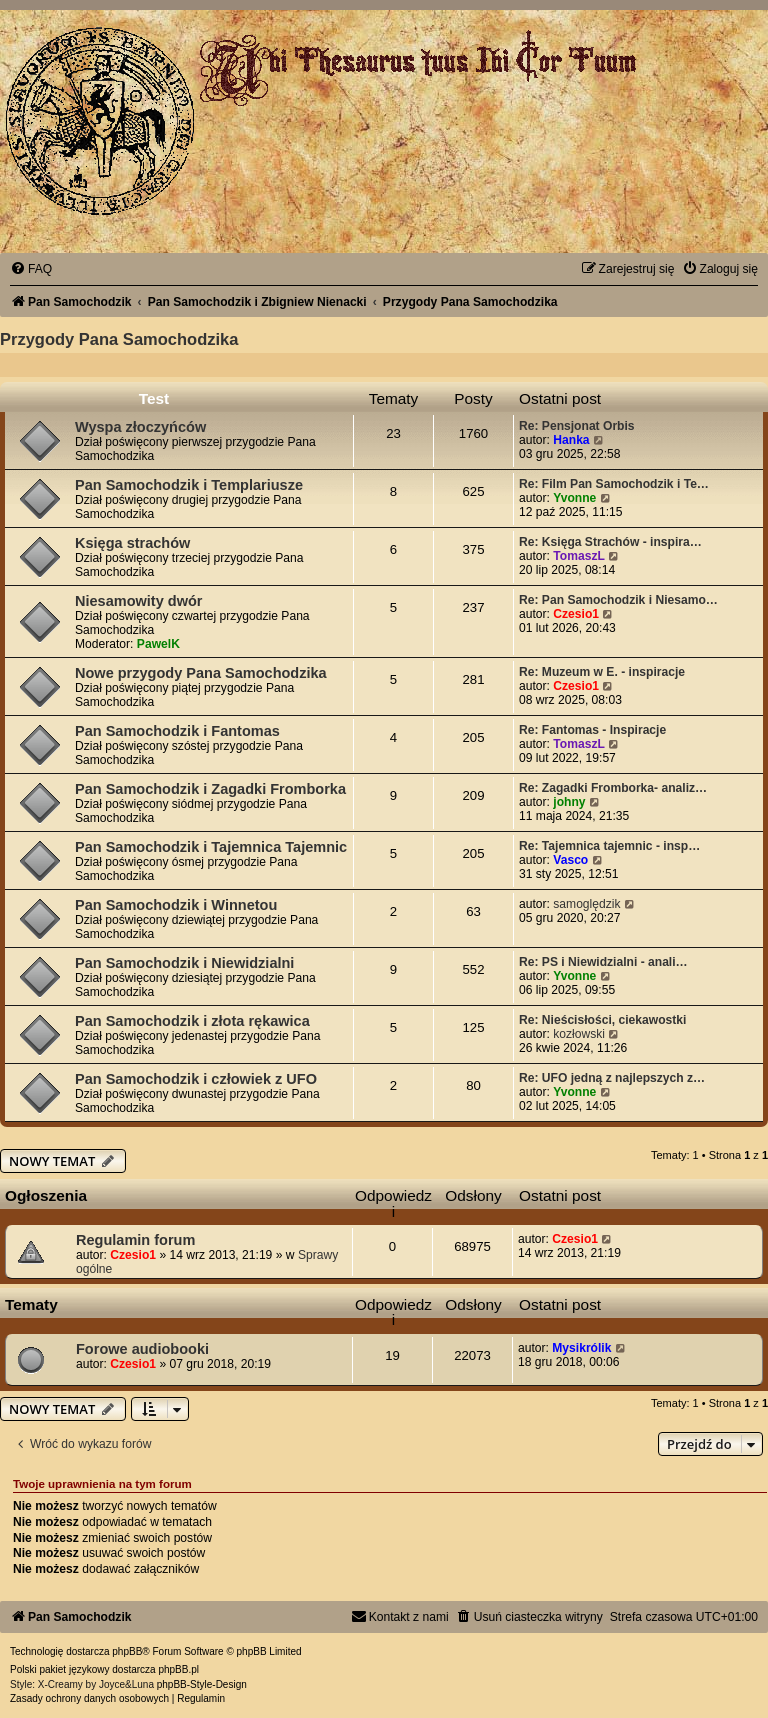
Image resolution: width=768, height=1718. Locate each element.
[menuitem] (31, 269)
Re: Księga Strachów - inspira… (610, 542)
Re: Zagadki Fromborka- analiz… (613, 788)
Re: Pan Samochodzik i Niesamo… (618, 600)
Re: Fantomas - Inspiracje (592, 730)
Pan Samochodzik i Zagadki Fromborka (210, 789)
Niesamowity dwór (138, 601)
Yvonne (574, 498)
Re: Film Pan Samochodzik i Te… (614, 484)
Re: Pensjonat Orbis (577, 426)
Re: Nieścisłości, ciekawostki (602, 1020)
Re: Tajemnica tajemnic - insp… (609, 846)
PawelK (158, 644)
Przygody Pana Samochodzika (119, 339)
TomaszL (579, 556)
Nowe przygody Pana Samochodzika (201, 673)
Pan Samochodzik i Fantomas (177, 731)
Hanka (571, 440)
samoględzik (586, 904)
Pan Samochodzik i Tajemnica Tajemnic (211, 847)
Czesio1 (576, 614)
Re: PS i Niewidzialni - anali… (603, 962)
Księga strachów (132, 543)
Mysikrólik (581, 1348)
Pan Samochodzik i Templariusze (189, 485)
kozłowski (579, 1034)
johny (569, 802)
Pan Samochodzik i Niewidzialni (184, 963)
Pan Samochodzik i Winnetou (176, 905)
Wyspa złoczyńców (140, 427)
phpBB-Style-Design (202, 1684)
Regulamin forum (135, 1240)
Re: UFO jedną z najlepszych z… (612, 1078)
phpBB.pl (178, 1669)
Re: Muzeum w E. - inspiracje (602, 672)
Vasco (570, 860)
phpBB (127, 1651)
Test (154, 398)
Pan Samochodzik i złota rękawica (192, 1021)
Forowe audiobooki (142, 1349)
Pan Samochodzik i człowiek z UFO (196, 1079)
